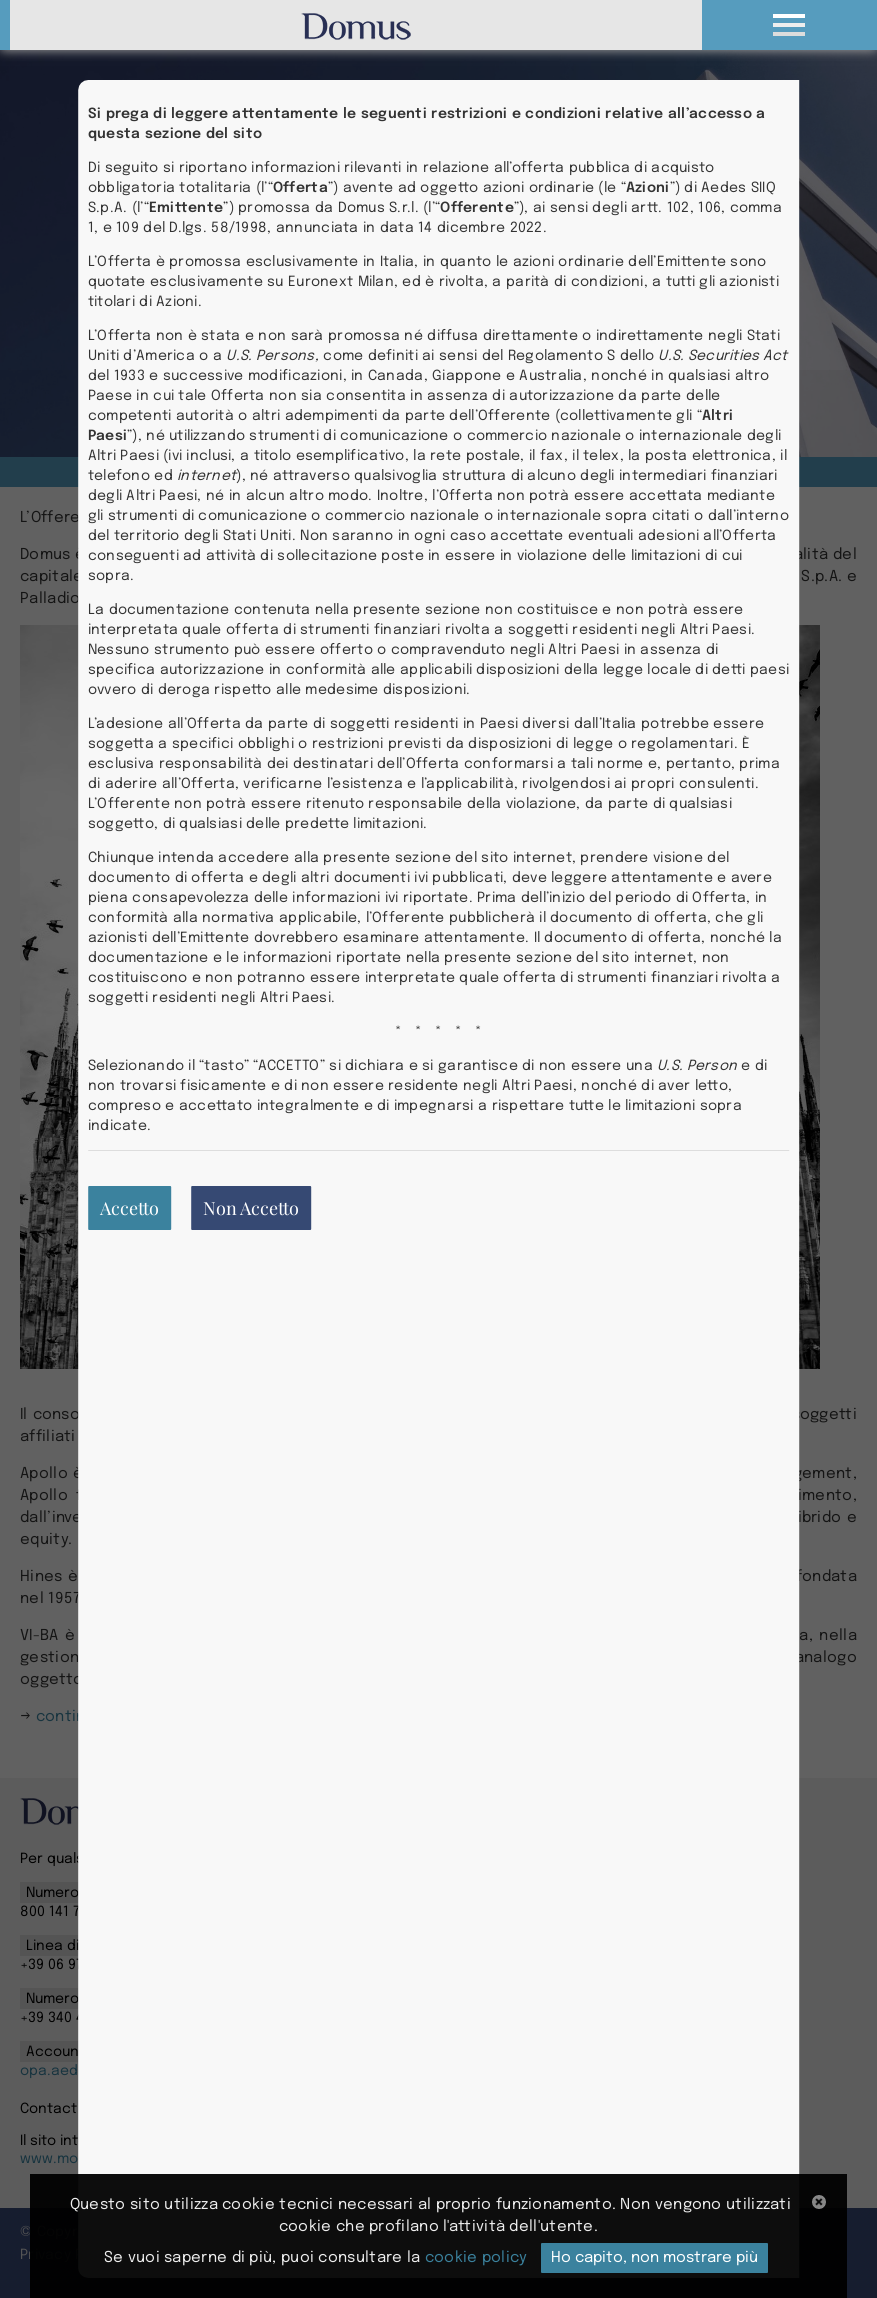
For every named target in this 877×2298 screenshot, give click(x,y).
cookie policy (476, 2258)
